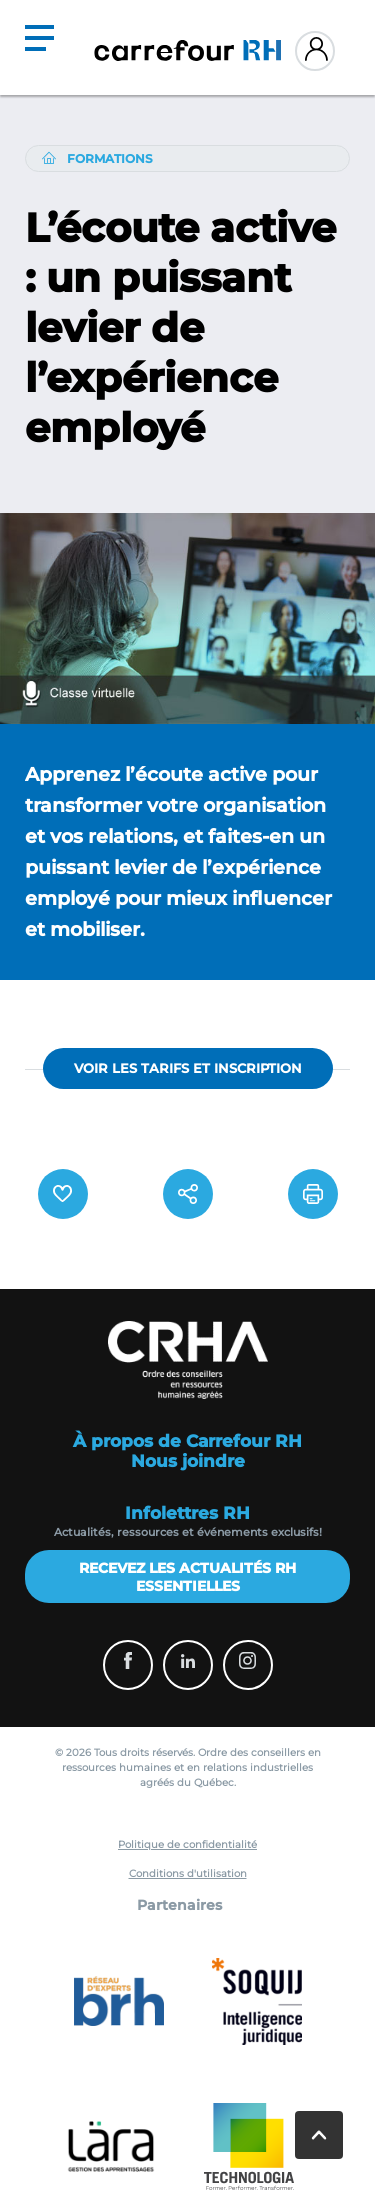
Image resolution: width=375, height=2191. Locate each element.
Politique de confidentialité (187, 1844)
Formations (110, 158)
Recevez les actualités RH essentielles (187, 1577)
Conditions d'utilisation (188, 1873)
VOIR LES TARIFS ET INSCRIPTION (188, 1068)
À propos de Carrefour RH (187, 1441)
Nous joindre (188, 1461)
